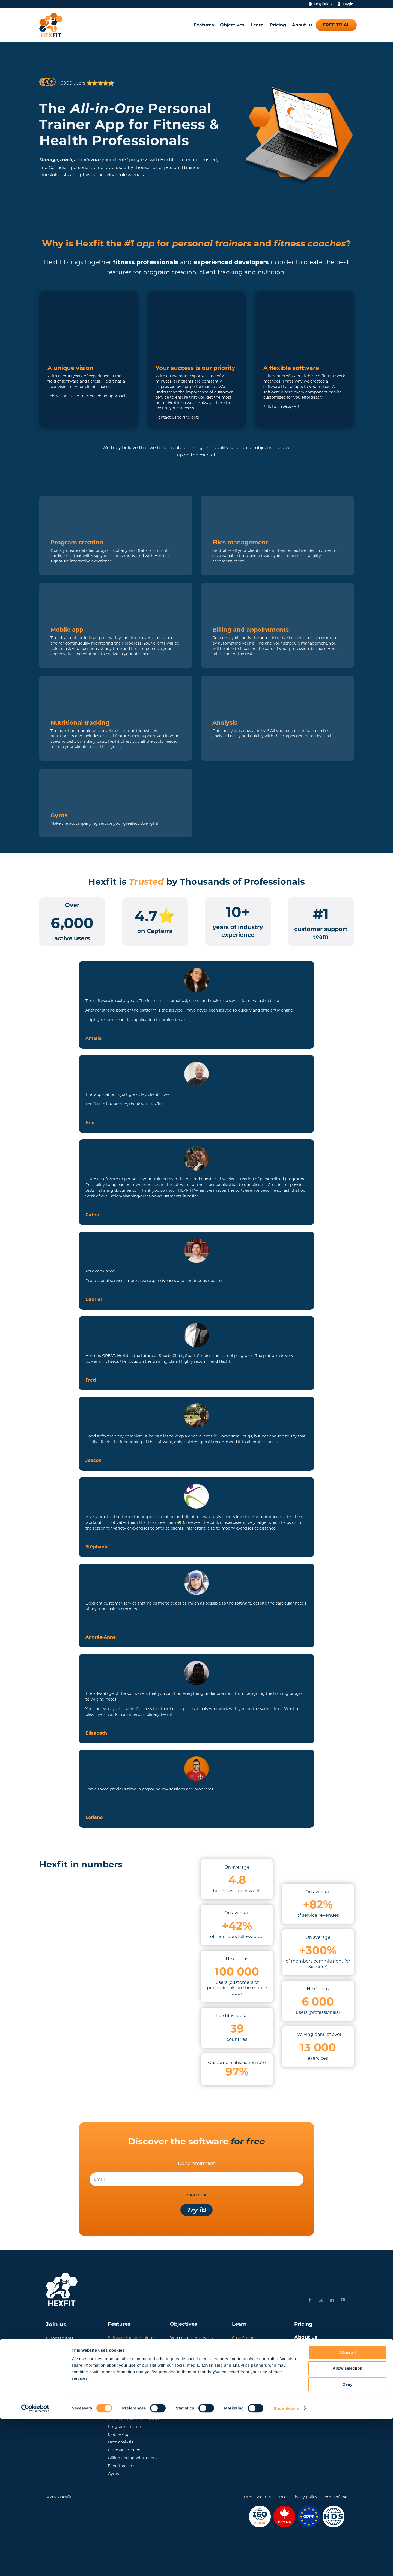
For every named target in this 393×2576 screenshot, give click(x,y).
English (321, 4)
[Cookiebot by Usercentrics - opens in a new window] (35, 2565)
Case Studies (244, 2337)
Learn (257, 25)
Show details (286, 2565)
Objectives (232, 25)
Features (204, 25)
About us (302, 25)
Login (348, 4)
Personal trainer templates (133, 2418)
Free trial (336, 25)
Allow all (347, 2509)
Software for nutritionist (131, 2367)
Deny (348, 2541)
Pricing (278, 25)
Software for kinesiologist (132, 2337)
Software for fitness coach (133, 2345)
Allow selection (347, 2525)
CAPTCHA (196, 2195)
